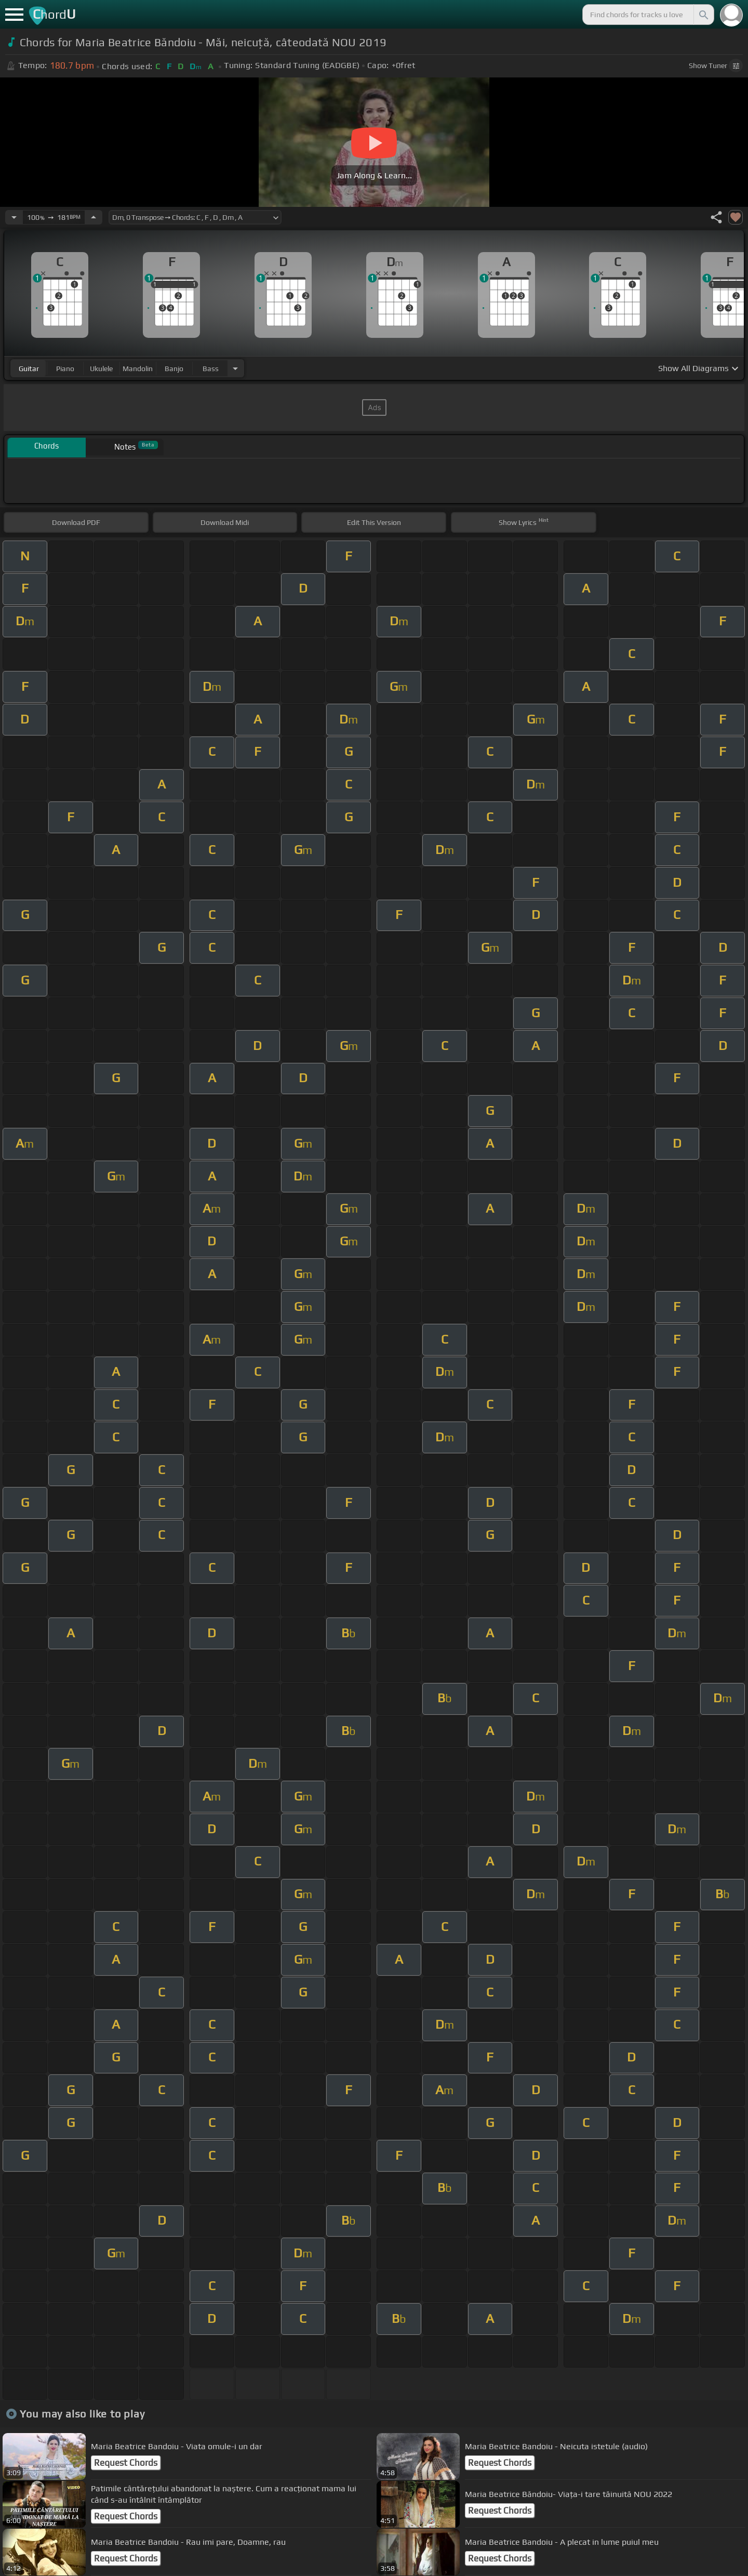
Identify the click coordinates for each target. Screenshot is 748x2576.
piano (65, 368)
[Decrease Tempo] (14, 217)
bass (211, 368)
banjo (174, 368)
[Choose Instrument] (235, 368)
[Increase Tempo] (93, 217)
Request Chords (125, 2462)
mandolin (138, 368)
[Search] (702, 14)
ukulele (101, 368)
